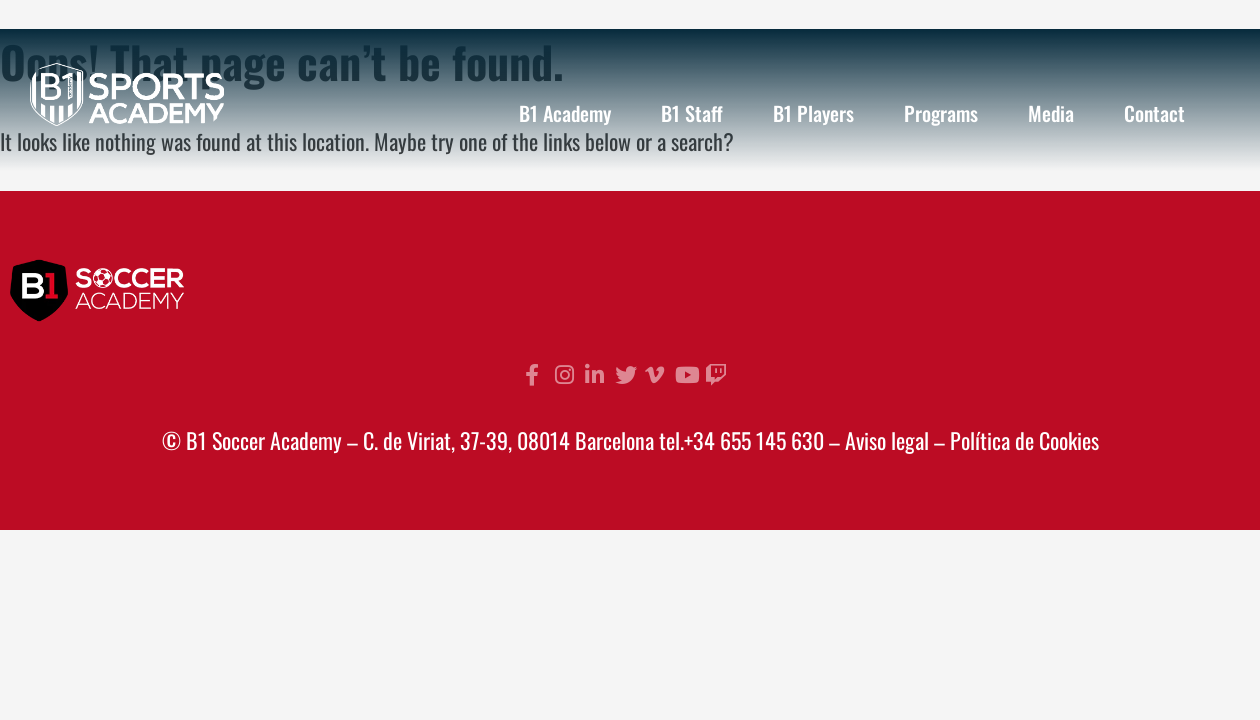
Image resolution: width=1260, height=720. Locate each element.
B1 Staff (692, 113)
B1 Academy (565, 113)
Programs (941, 113)
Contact (1154, 113)
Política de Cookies (1024, 440)
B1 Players (813, 113)
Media (1051, 113)
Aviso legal (887, 440)
